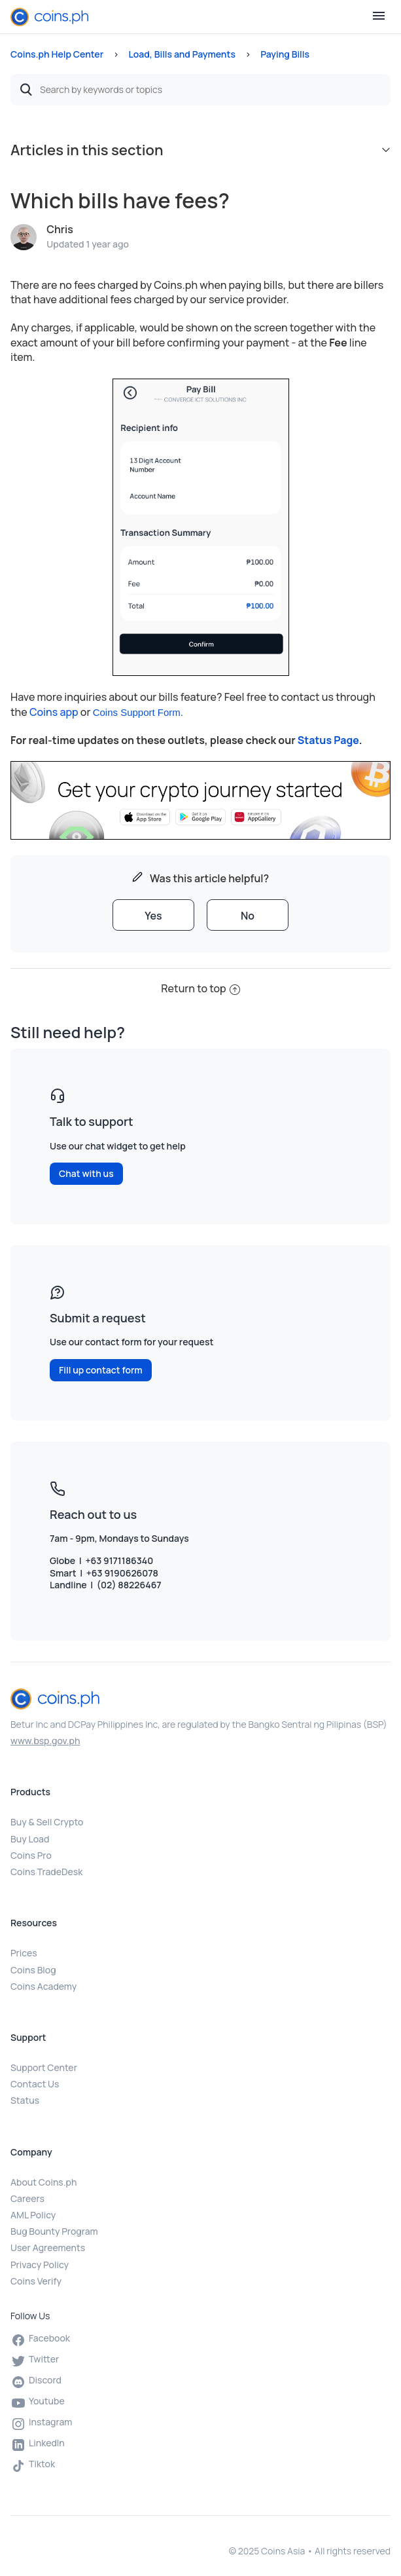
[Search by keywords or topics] (200, 89)
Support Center (43, 2067)
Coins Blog (33, 1970)
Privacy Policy (39, 2264)
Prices (23, 1953)
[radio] (153, 915)
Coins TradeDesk (46, 1871)
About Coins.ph (43, 2182)
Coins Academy (43, 1986)
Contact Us (34, 2084)
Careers (27, 2198)
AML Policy (33, 2215)
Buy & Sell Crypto (46, 1822)
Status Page (328, 740)
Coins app (53, 712)
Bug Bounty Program (54, 2231)
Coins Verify (35, 2281)
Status (24, 2100)
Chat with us (86, 1173)
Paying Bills (284, 54)
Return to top (200, 988)
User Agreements (47, 2247)
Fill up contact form (101, 1370)
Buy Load (29, 1839)
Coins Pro (31, 1855)
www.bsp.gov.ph (45, 1740)
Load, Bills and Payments (181, 54)
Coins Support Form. (138, 712)
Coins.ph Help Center (56, 54)
